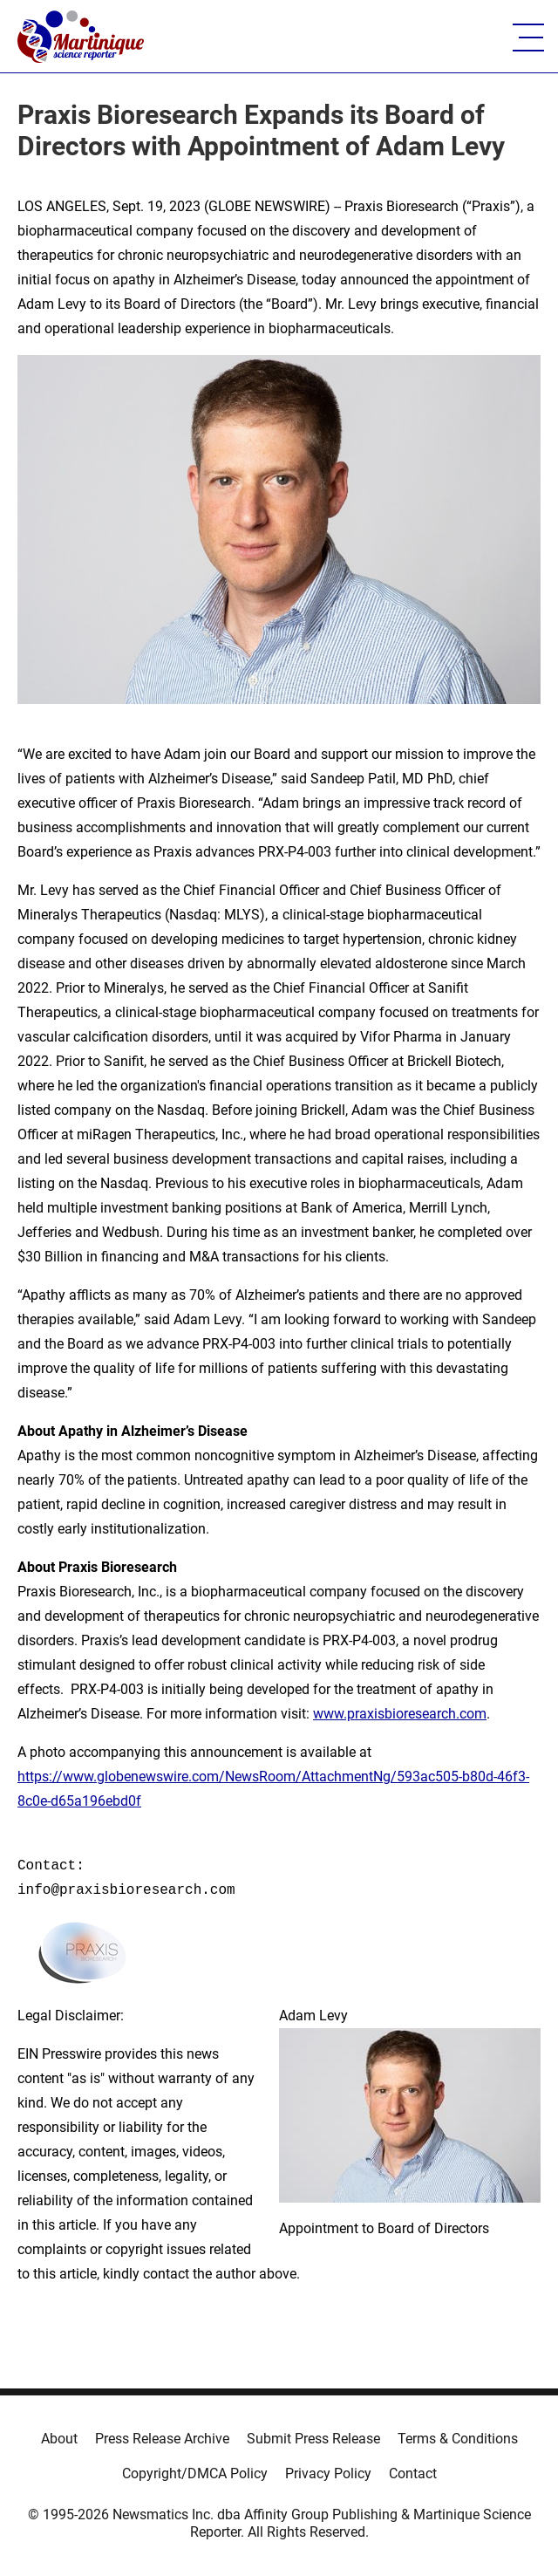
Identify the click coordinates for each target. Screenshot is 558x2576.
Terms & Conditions (458, 2438)
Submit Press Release (313, 2438)
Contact (413, 2473)
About (59, 2438)
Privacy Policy (328, 2473)
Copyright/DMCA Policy (195, 2473)
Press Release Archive (162, 2438)
